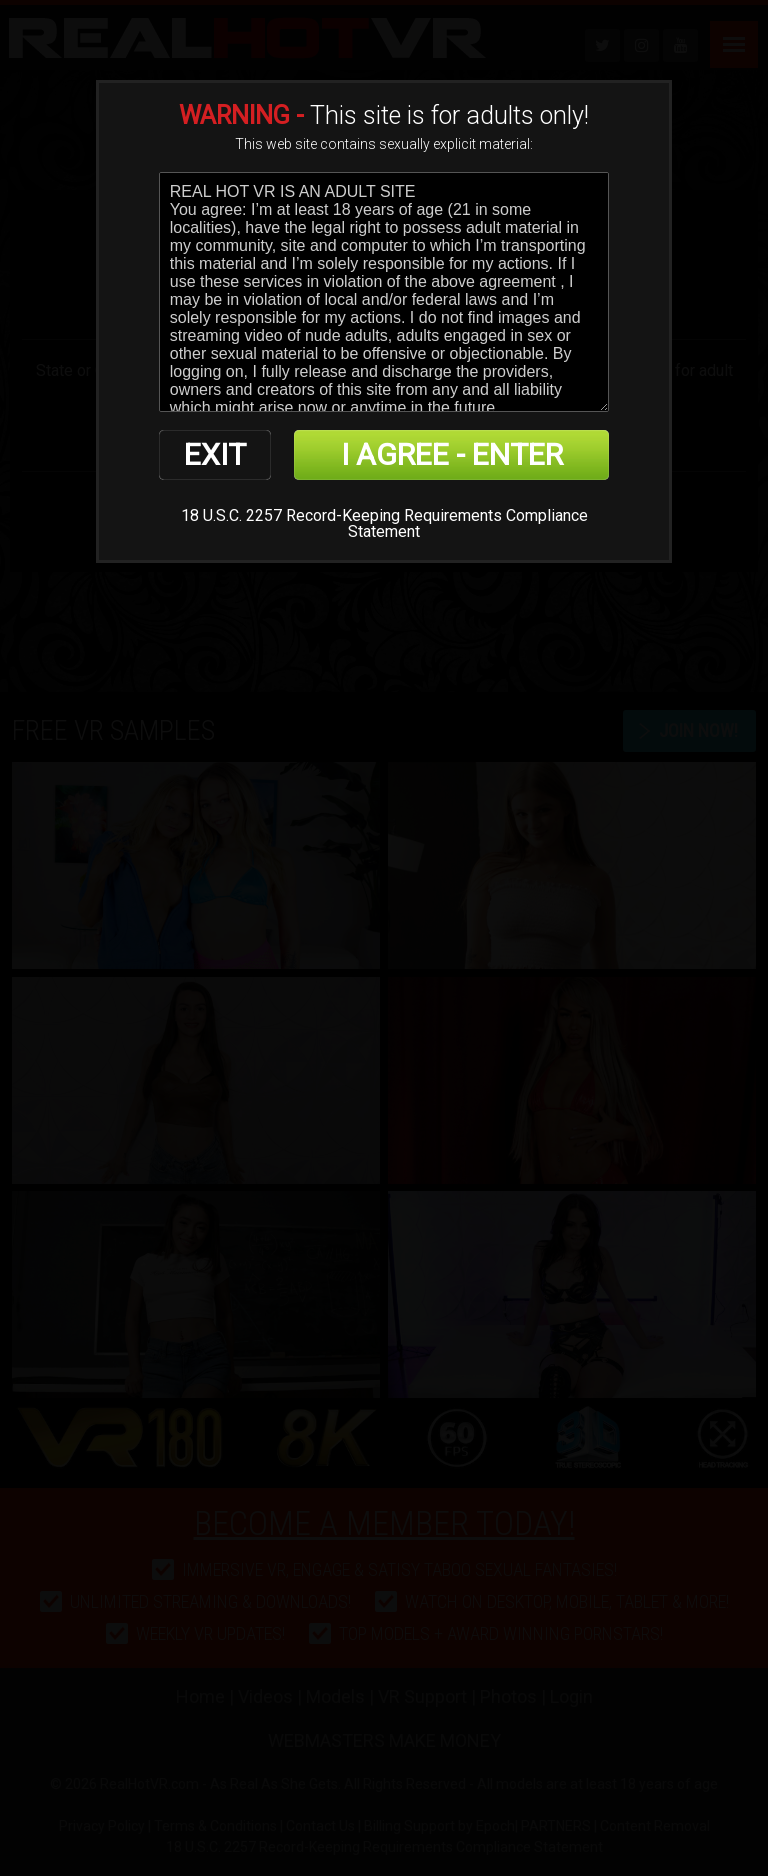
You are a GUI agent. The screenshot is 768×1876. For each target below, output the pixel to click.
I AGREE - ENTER (452, 454)
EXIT (215, 454)
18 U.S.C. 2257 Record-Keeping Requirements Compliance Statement (384, 523)
